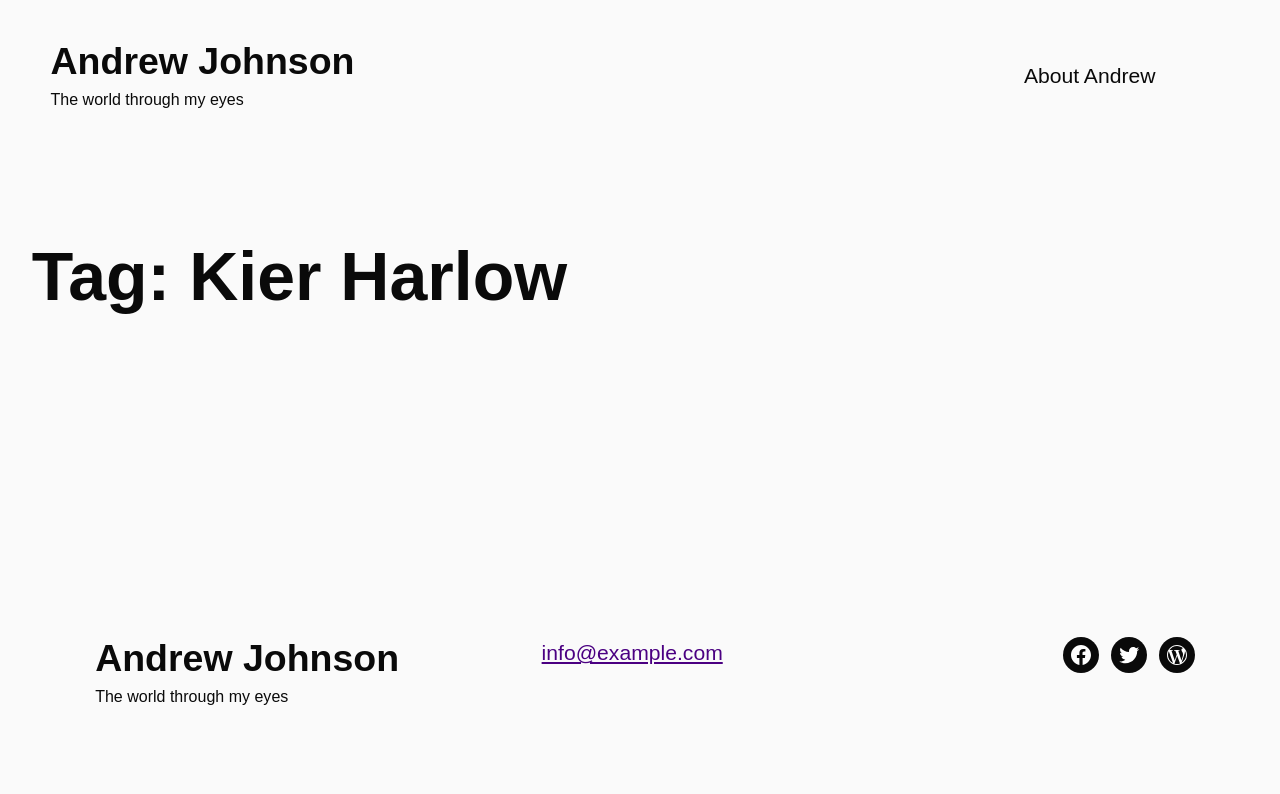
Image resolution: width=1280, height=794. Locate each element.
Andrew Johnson (203, 61)
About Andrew (1090, 75)
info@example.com (632, 652)
